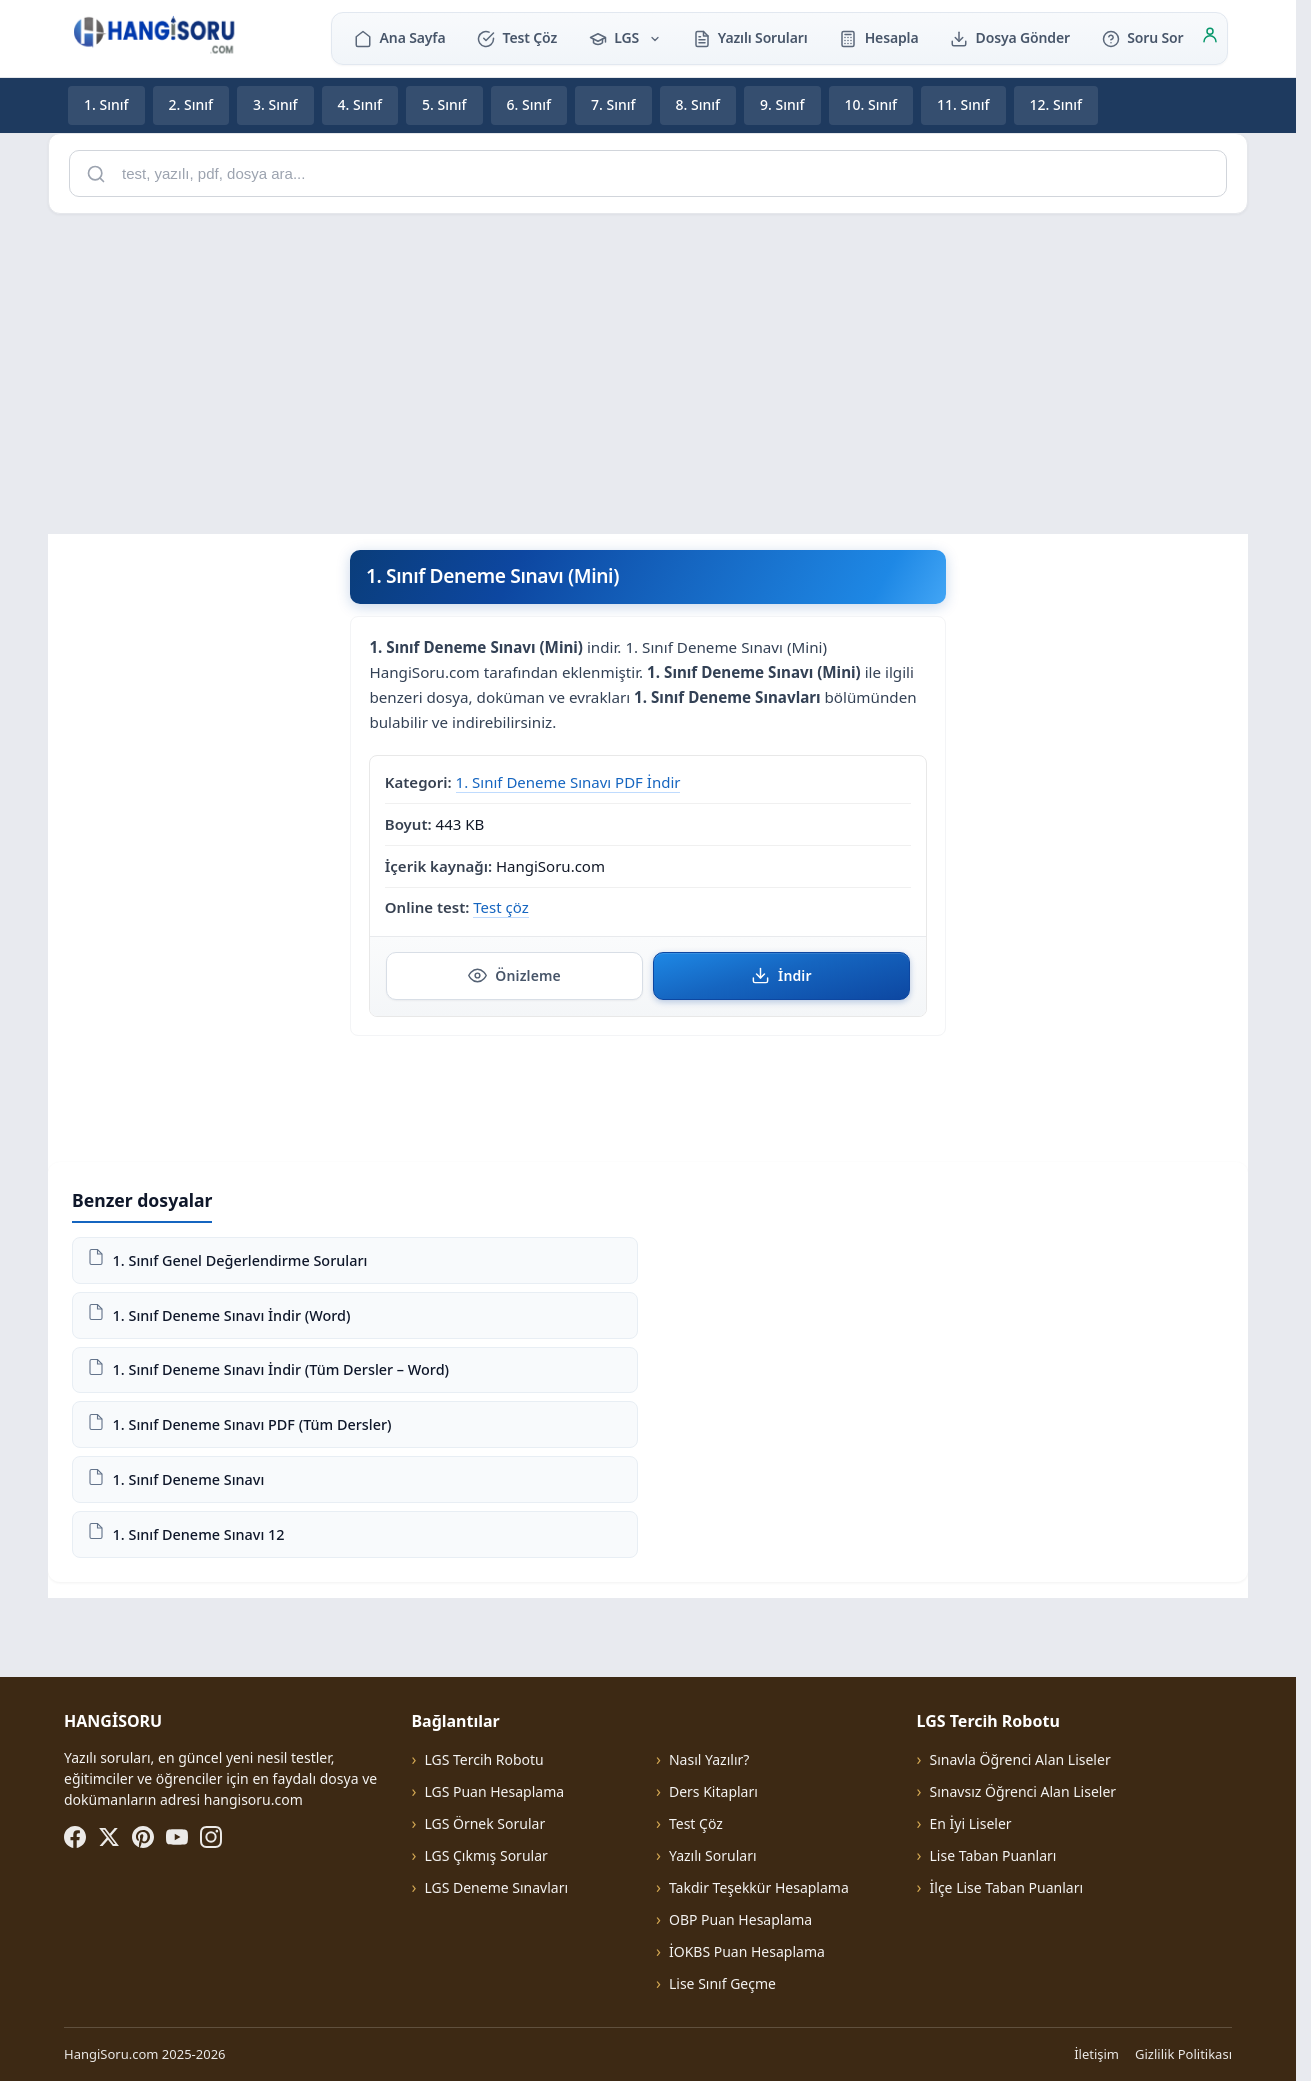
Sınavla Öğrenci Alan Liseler (1020, 1759)
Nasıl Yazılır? (709, 1759)
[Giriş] (1210, 38)
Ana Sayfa (399, 37)
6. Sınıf (529, 104)
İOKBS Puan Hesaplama (747, 1951)
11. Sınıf (963, 104)
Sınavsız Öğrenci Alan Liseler (1023, 1791)
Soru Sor (1142, 37)
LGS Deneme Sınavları (496, 1887)
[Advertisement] (648, 370)
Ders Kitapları (713, 1791)
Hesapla (878, 37)
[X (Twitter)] (109, 1837)
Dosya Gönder (1010, 37)
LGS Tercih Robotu (483, 1759)
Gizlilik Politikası (1183, 2054)
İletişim (1096, 2054)
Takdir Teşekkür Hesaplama (759, 1887)
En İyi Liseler (971, 1823)
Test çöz (500, 907)
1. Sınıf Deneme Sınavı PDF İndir (568, 781)
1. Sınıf (106, 104)
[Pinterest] (143, 1837)
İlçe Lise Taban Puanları (1007, 1887)
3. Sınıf (275, 104)
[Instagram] (211, 1837)
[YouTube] (177, 1837)
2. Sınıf (191, 104)
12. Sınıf (1056, 104)
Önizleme (514, 975)
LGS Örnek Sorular (484, 1823)
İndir (781, 975)
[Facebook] (75, 1837)
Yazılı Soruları (750, 37)
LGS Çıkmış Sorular (485, 1855)
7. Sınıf (613, 104)
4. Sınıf (360, 104)
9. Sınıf (782, 104)
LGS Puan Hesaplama (494, 1791)
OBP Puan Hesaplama (740, 1919)
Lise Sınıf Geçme (722, 1983)
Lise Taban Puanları (993, 1855)
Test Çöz (517, 37)
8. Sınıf (698, 104)
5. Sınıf (444, 104)
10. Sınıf (871, 104)
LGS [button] (625, 37)
